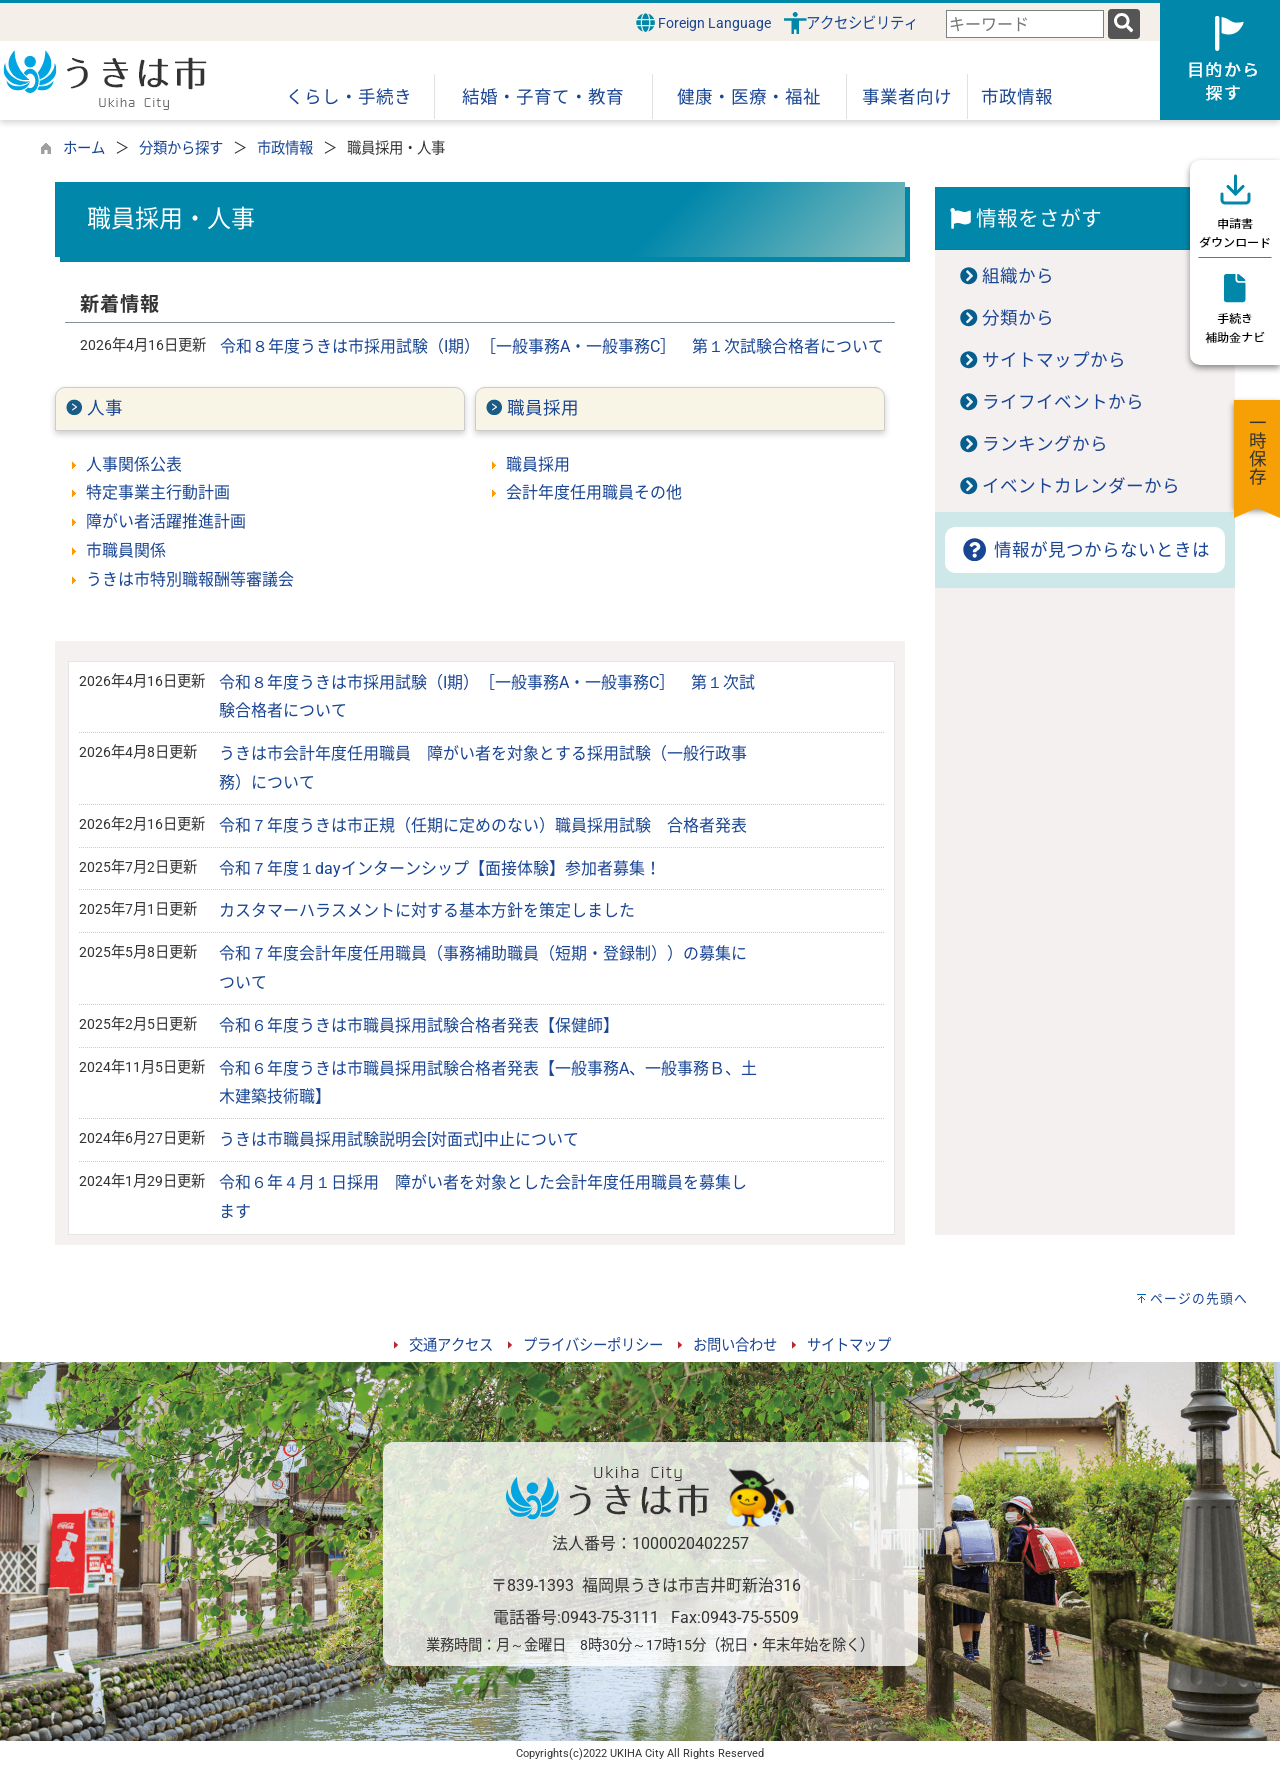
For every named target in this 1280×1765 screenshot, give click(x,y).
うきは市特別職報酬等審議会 (190, 579)
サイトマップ (849, 1345)
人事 (105, 408)
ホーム (84, 148)
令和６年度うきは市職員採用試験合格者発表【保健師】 (419, 1025)
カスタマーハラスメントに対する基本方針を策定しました (427, 910)
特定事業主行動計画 (158, 492)
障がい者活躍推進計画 (166, 521)
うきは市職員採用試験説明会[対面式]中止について (399, 1139)
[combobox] (1025, 24)
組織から (1018, 276)
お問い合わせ (735, 1345)
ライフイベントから (1063, 402)
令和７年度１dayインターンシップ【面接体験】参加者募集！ (440, 868)
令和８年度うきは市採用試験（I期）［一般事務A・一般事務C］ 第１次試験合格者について (552, 346)
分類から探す (181, 148)
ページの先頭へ (1199, 1298)
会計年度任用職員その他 (594, 492)
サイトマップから (1054, 360)
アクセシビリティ (862, 23)
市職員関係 (126, 550)
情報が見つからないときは (1084, 550)
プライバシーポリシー (593, 1345)
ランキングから (1045, 444)
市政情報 (285, 148)
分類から (1018, 318)
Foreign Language (703, 22)
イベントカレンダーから (1081, 486)
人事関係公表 (134, 464)
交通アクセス (451, 1345)
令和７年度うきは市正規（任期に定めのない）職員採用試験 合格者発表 (483, 825)
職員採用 (543, 408)
